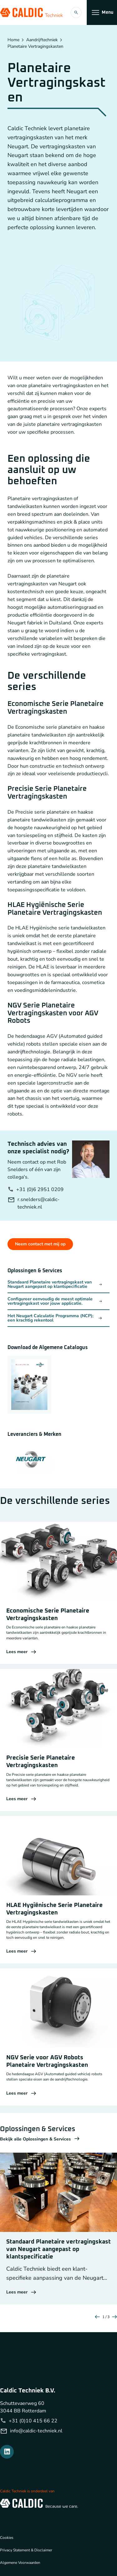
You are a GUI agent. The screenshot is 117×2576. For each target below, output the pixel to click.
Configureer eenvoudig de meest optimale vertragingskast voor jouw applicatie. (54, 1301)
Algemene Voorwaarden (20, 2562)
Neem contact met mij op (40, 1244)
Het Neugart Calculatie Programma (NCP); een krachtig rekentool (54, 1318)
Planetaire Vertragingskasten (35, 46)
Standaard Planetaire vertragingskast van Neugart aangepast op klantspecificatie (54, 1284)
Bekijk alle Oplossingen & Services (40, 2139)
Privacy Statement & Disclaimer (26, 2550)
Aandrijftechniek (42, 40)
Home (13, 40)
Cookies (6, 2537)
